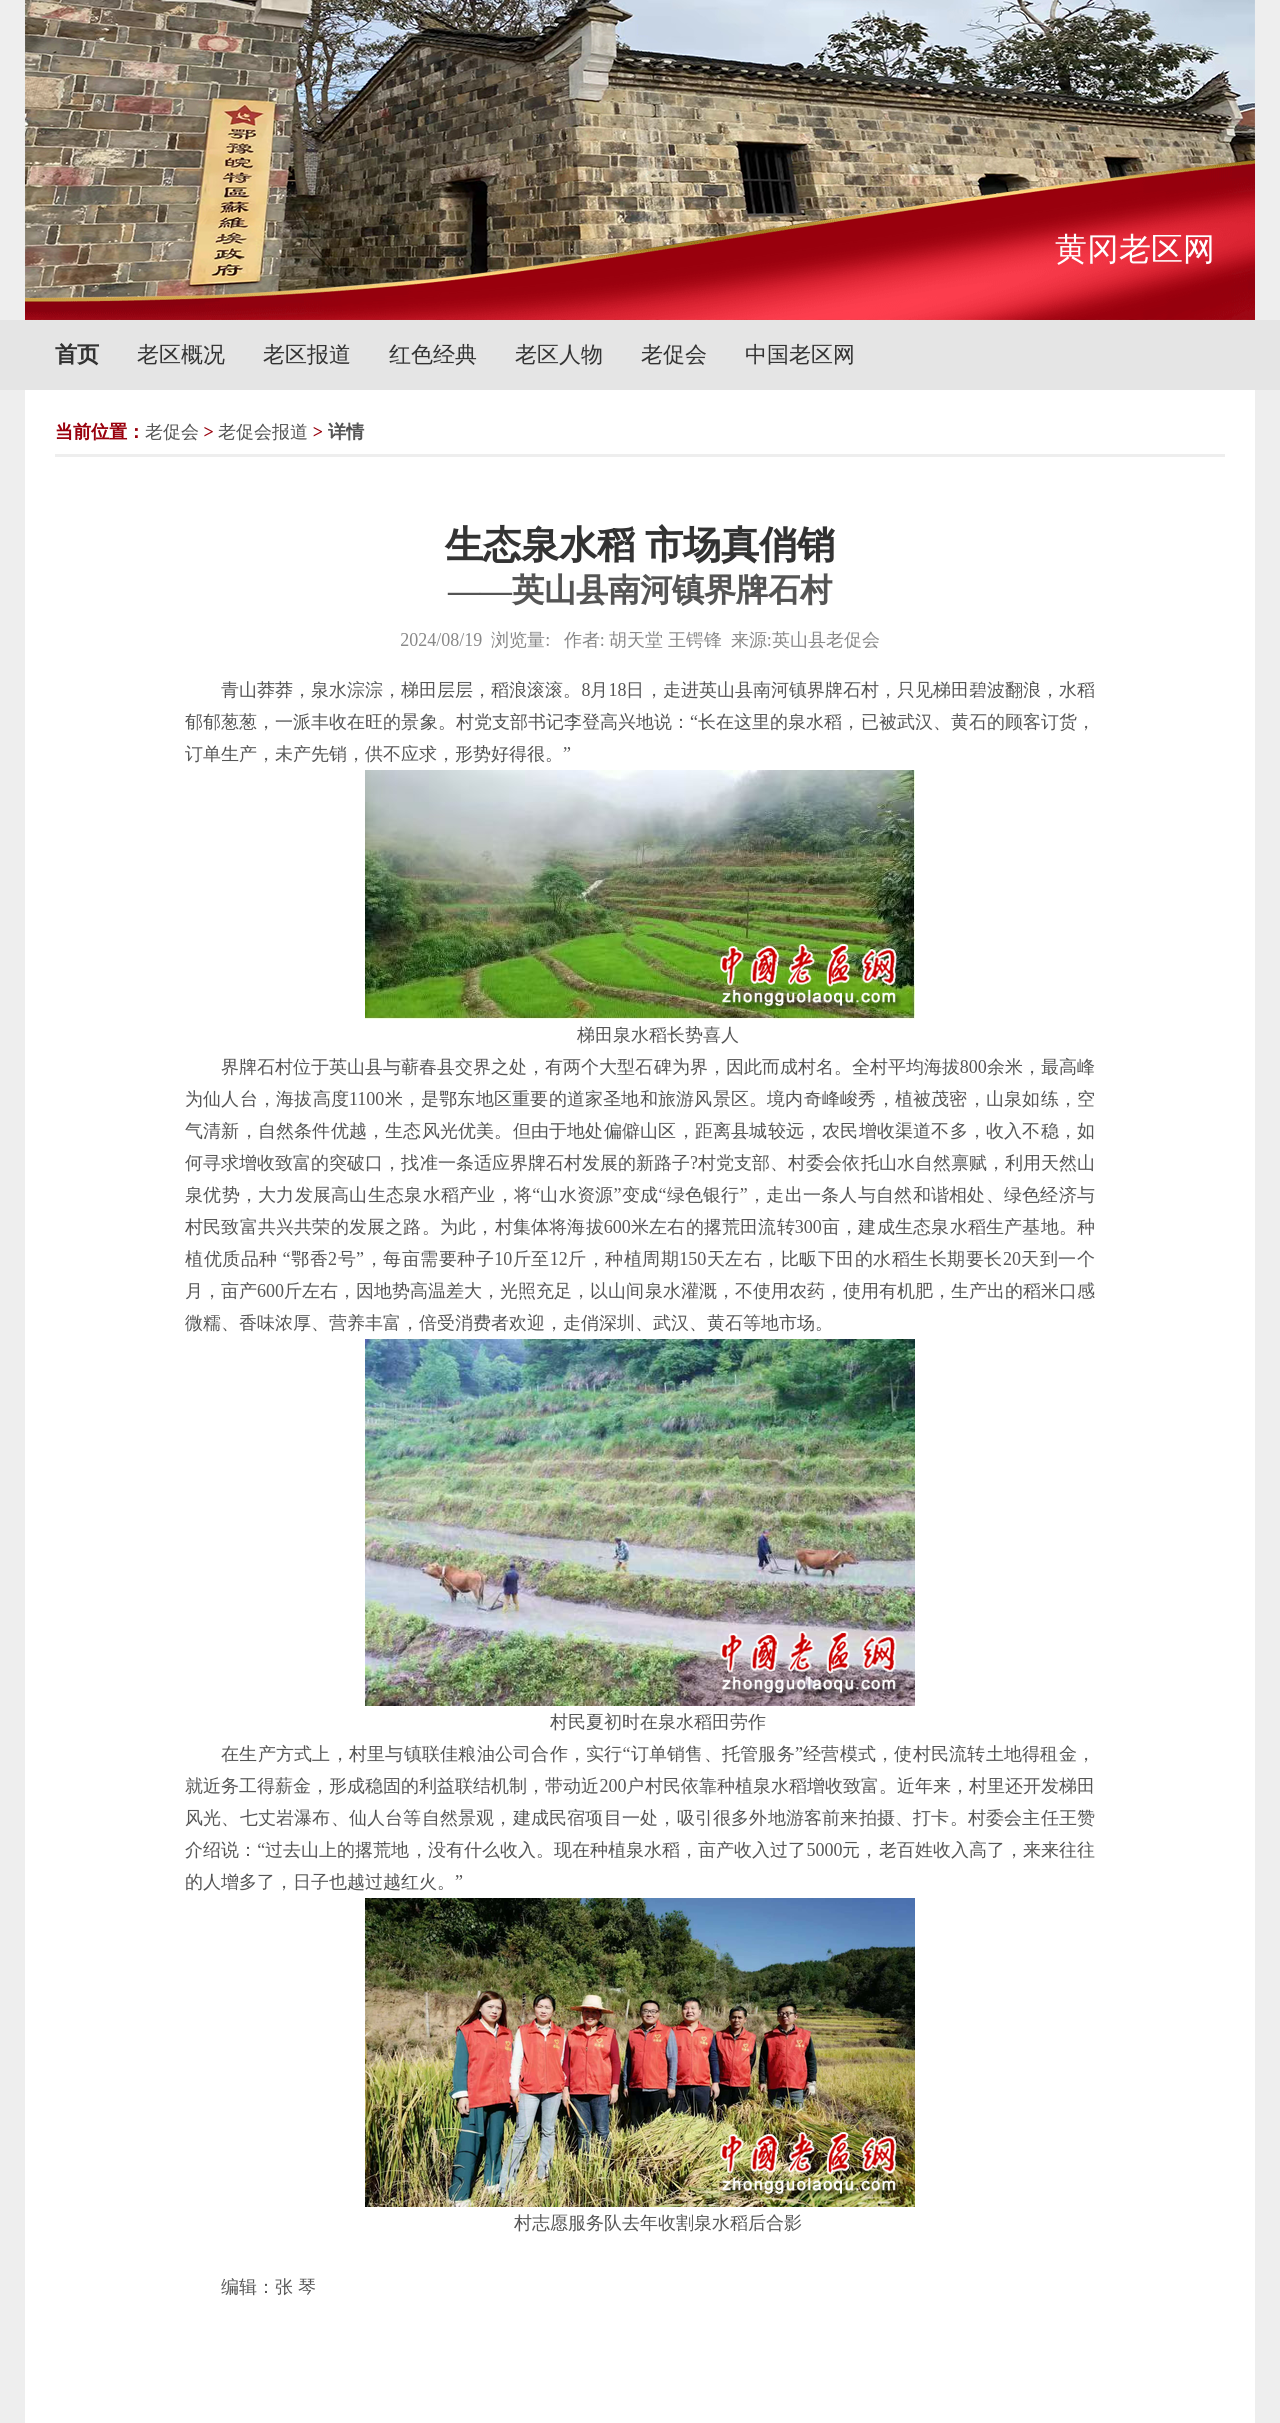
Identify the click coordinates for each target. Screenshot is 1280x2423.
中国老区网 (800, 354)
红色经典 (433, 354)
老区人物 (559, 354)
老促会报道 (263, 432)
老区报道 (307, 354)
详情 (346, 432)
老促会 (674, 354)
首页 (77, 354)
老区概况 (181, 354)
